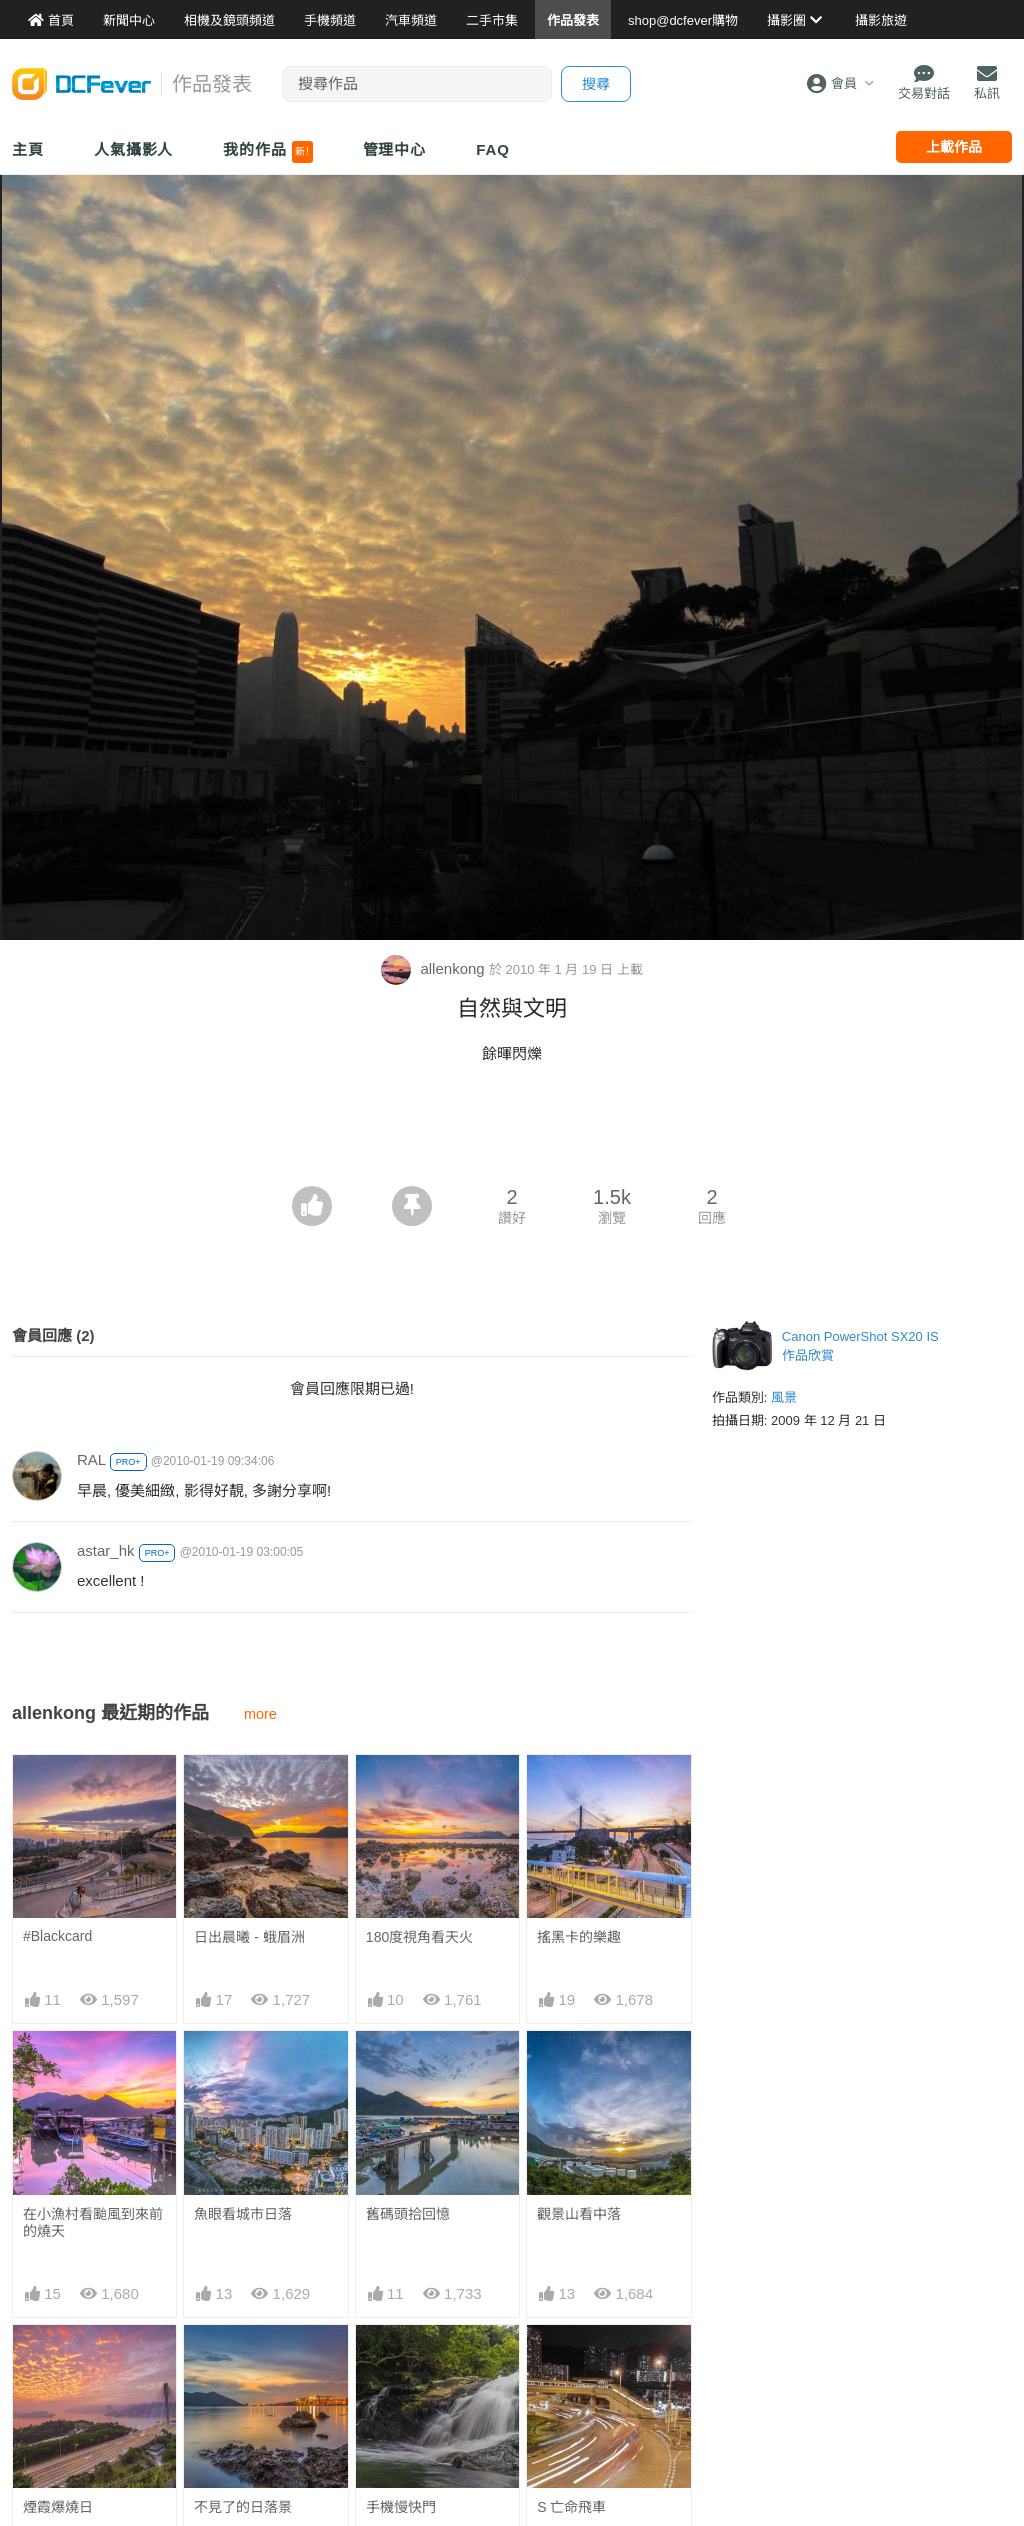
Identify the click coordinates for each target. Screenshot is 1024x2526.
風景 (784, 1397)
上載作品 (954, 147)
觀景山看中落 (579, 2214)
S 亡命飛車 (571, 2507)
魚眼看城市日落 (243, 2214)
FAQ (493, 149)
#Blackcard (57, 1936)
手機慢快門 (401, 2507)
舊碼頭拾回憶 (408, 2214)
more (260, 1714)
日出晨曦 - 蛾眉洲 (249, 1937)
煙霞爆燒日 (58, 2507)
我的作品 (267, 152)
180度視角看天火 (419, 1937)
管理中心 (395, 149)
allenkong (435, 968)
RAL (91, 1459)
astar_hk (106, 1550)
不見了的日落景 (243, 2507)
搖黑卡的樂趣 (579, 1937)
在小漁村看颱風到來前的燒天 (93, 2222)
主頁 (28, 149)
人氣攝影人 (134, 149)
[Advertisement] (512, 1131)
